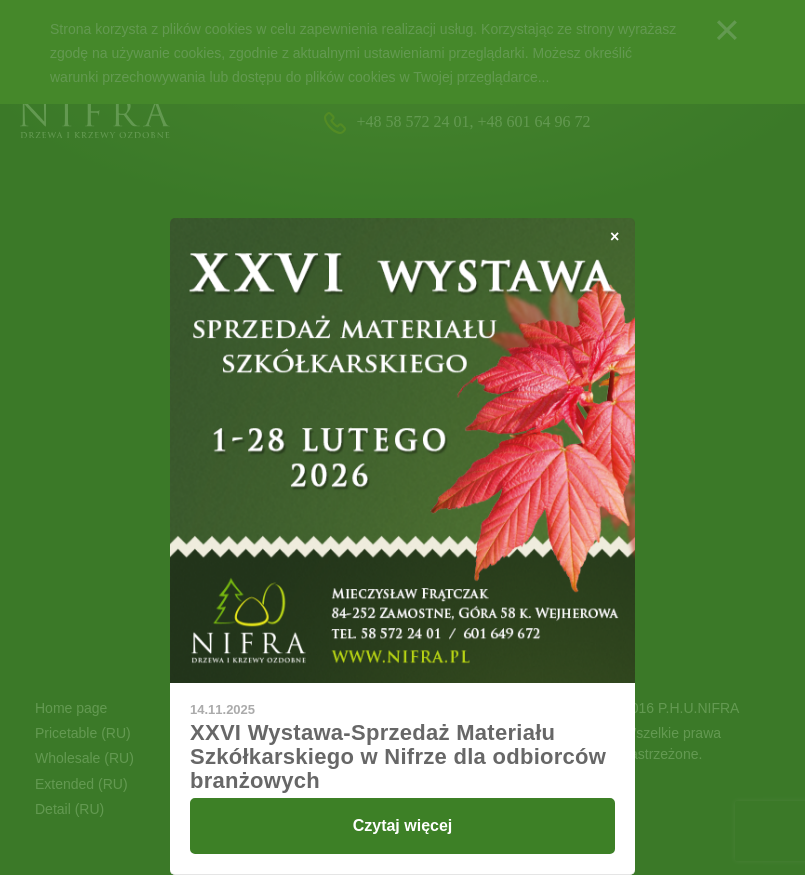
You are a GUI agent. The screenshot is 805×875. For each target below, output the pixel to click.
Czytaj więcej (403, 825)
